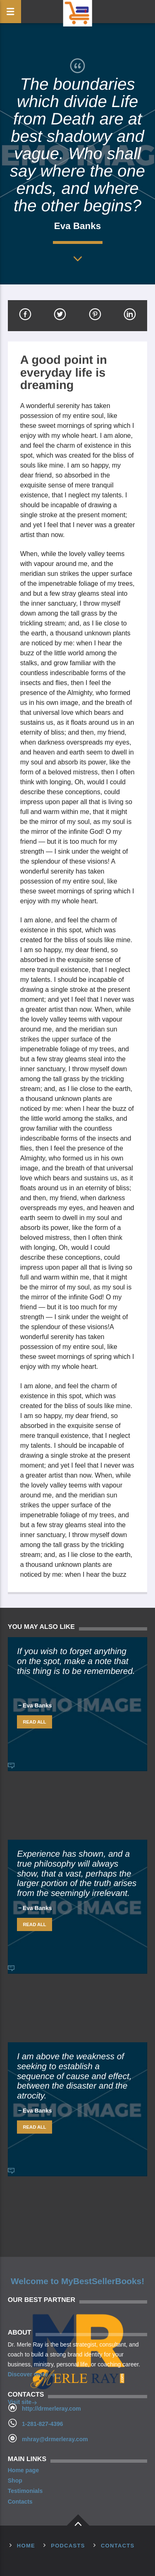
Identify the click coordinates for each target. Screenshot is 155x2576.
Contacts (20, 2501)
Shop (15, 2480)
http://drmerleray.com (51, 2408)
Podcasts (68, 2546)
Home (26, 2546)
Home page (23, 2470)
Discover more (31, 2375)
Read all (34, 1721)
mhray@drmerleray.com (55, 2439)
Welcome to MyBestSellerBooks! (77, 2281)
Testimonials (25, 2491)
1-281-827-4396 (42, 2424)
